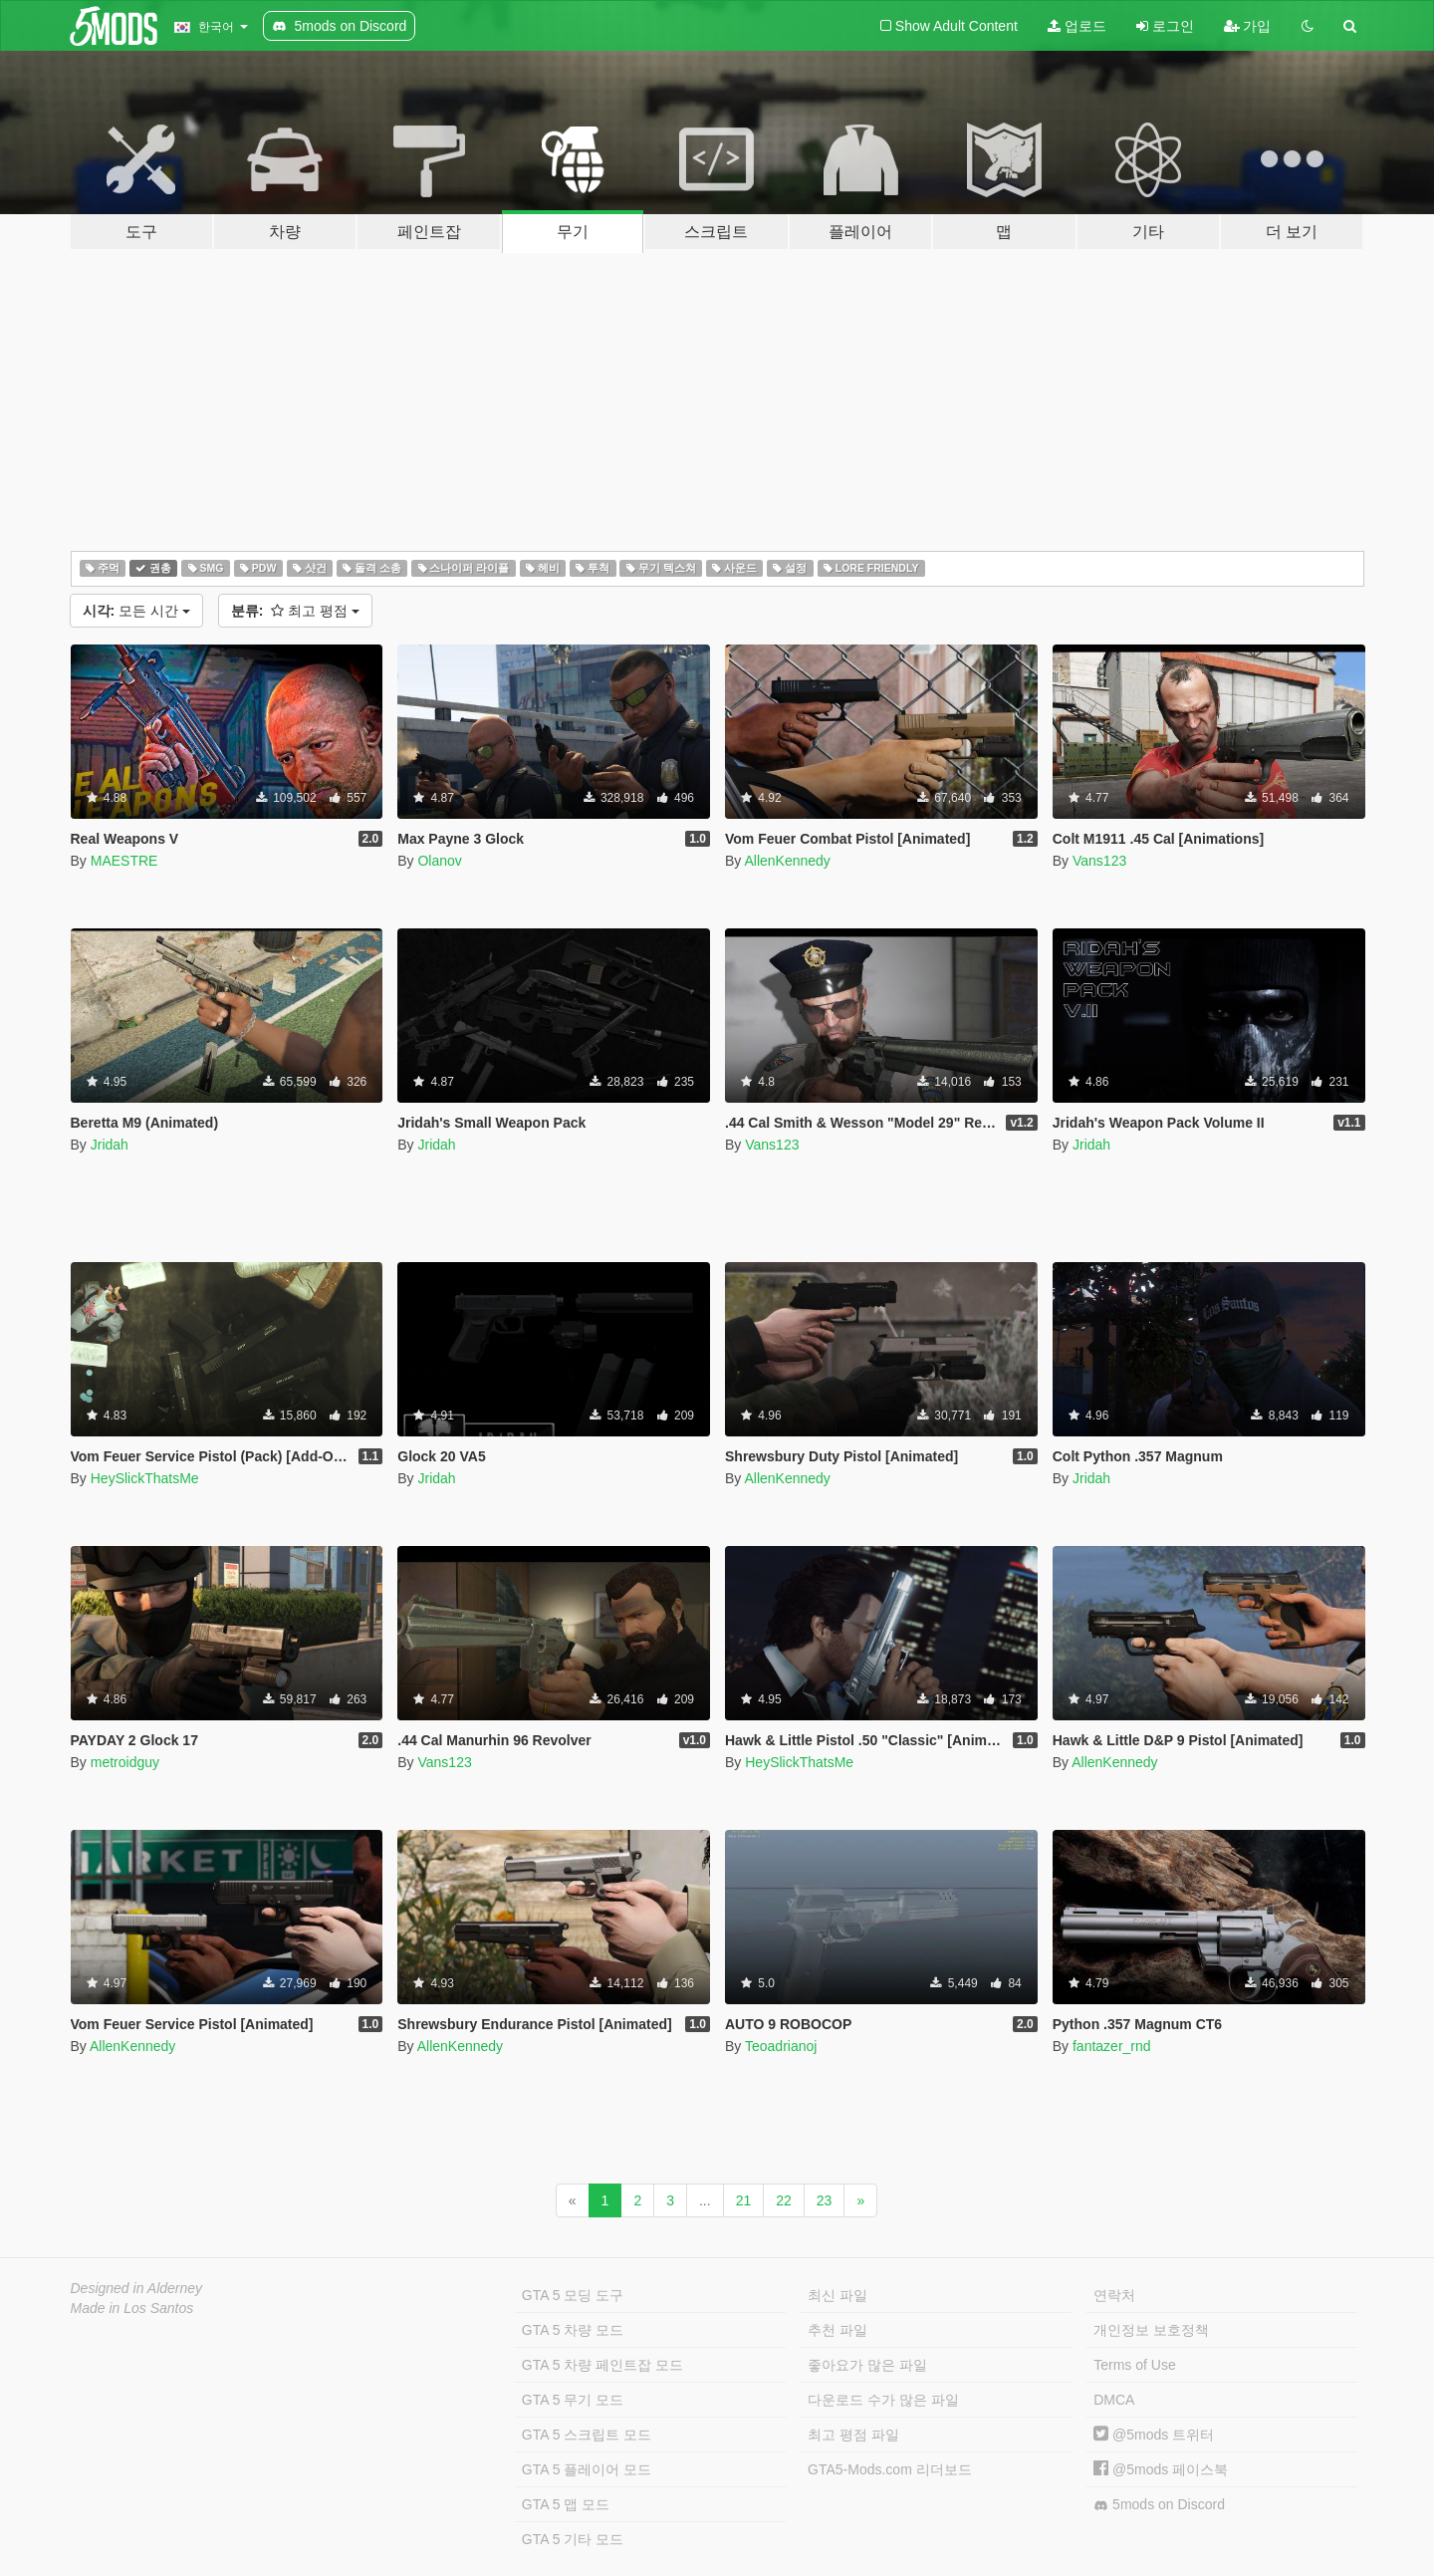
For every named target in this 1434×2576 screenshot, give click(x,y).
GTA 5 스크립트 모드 (586, 2435)
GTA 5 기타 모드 (572, 2539)
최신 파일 (837, 2295)
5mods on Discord (1159, 2504)
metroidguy (125, 1762)
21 (744, 2200)
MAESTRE (124, 861)
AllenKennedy (787, 861)
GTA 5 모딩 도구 (572, 2295)
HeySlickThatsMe (145, 1478)
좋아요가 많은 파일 (867, 2365)
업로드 (1077, 26)
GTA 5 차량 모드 (572, 2330)
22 (784, 2200)
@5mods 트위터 (1153, 2435)
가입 (1248, 26)
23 (825, 2200)
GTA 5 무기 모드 (572, 2400)
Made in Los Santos (132, 2308)
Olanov (439, 861)
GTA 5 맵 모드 (565, 2504)
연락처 (1114, 2295)
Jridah (109, 1145)
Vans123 (1099, 861)
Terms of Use (1134, 2365)
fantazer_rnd (1112, 2046)
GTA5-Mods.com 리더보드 (890, 2469)
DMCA (1113, 2400)
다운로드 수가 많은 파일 (883, 2400)
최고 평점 (295, 611)
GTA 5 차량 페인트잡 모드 (602, 2365)
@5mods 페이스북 (1160, 2469)
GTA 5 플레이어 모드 (586, 2469)
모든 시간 (136, 611)
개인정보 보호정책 (1151, 2330)
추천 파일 (837, 2330)
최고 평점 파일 (853, 2435)
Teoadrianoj (781, 2046)
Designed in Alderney (137, 2288)
